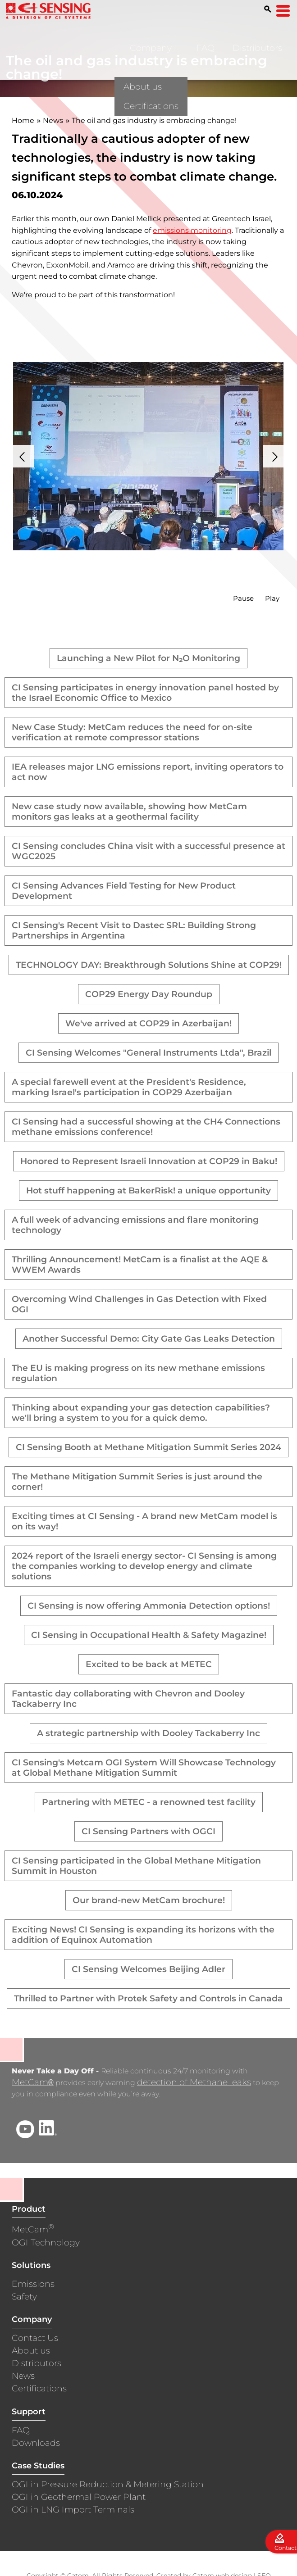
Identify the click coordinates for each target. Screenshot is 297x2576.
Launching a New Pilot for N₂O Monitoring (148, 658)
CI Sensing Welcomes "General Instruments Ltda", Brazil (148, 1053)
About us (31, 2351)
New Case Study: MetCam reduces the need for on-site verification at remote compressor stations (132, 732)
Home (23, 120)
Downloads (36, 2444)
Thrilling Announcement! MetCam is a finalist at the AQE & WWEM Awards (140, 1264)
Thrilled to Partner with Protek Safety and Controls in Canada (148, 1998)
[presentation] (148, 456)
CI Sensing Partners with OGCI (148, 1831)
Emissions (33, 2285)
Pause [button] (243, 598)
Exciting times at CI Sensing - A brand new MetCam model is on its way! (144, 1521)
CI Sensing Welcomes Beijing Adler (148, 1969)
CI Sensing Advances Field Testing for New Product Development (124, 890)
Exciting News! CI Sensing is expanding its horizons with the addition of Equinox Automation (143, 1934)
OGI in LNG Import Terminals (73, 2510)
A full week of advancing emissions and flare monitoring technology (135, 1225)
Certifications (39, 2389)
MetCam (32, 2083)
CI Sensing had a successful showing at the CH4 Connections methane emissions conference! (146, 1126)
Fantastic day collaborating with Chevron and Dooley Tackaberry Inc (128, 1698)
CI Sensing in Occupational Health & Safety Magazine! (148, 1635)
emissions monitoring (192, 230)
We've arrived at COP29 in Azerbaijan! (148, 1023)
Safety (24, 2297)
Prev (23, 456)
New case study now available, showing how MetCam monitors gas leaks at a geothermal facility (129, 811)
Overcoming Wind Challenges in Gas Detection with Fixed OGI (139, 1304)
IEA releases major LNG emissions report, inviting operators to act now (147, 772)
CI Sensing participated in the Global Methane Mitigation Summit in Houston (136, 1865)
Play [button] (272, 598)
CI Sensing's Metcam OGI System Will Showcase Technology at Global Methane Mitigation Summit (144, 1767)
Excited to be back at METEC (149, 1664)
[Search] (267, 9)
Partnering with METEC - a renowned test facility (149, 1802)
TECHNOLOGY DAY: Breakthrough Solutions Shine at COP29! (149, 965)
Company (151, 48)
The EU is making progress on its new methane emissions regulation (138, 1373)
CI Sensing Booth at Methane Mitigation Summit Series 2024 (148, 1447)
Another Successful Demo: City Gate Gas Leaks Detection (149, 1338)
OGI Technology (46, 2243)
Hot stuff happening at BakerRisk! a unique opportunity (148, 1190)
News (53, 120)
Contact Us (35, 2339)
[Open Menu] (283, 11)
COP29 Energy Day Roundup (148, 994)
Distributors (257, 48)
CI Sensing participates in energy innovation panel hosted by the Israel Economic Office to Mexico (145, 692)
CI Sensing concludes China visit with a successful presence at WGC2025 (148, 851)
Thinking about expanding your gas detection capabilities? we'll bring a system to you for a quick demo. (141, 1412)
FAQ (205, 48)
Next (274, 456)
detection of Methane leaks (194, 2083)
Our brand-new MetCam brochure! (149, 1900)
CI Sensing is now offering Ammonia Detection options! (148, 1606)
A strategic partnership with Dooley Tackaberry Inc (148, 1733)
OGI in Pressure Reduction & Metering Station (108, 2485)
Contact (285, 2547)
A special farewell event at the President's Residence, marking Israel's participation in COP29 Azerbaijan (129, 1087)
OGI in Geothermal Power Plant (79, 2498)
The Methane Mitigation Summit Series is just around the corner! (137, 1481)
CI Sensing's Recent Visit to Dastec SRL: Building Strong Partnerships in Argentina (134, 930)
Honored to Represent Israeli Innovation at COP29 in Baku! (148, 1161)
